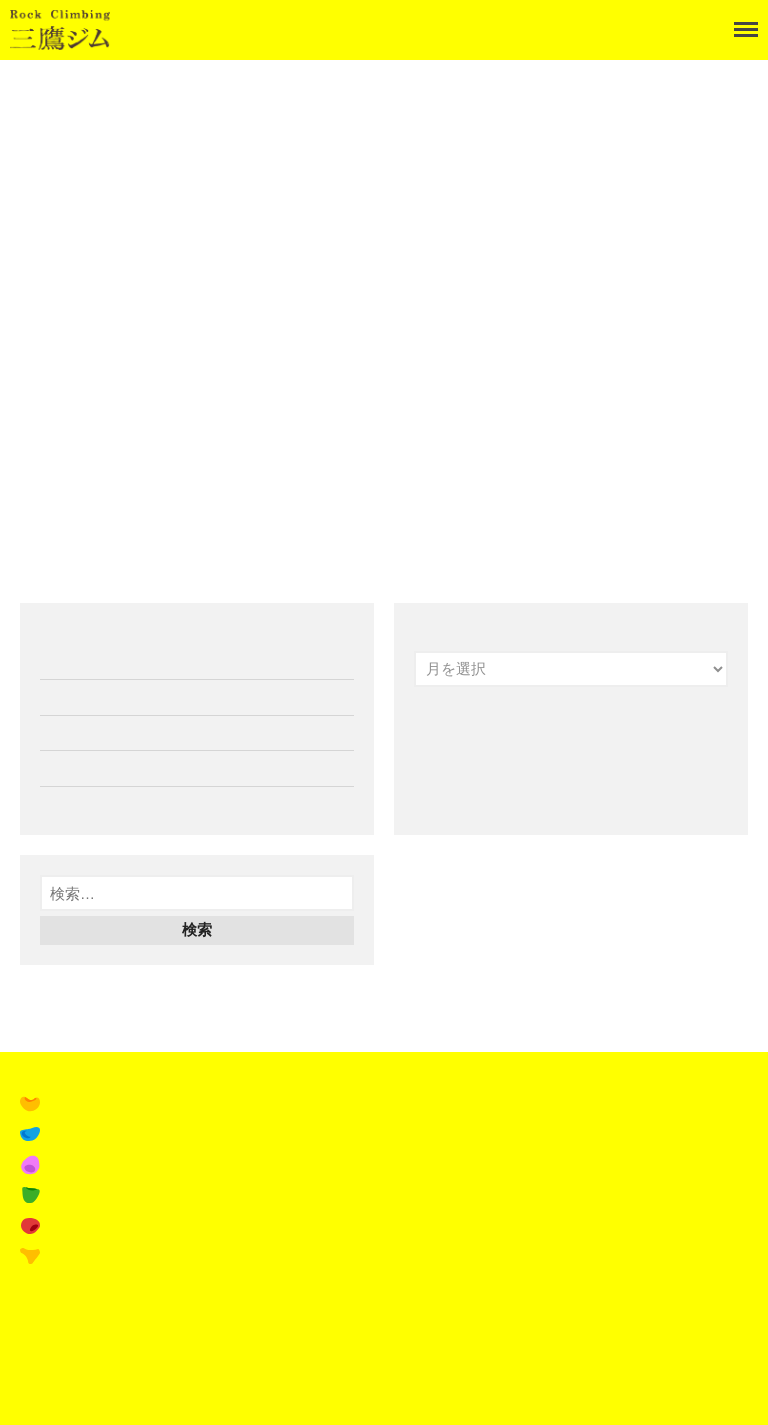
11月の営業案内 (92, 733)
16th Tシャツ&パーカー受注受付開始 (163, 768)
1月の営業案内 (89, 662)
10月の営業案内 (92, 804)
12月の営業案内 (92, 697)
